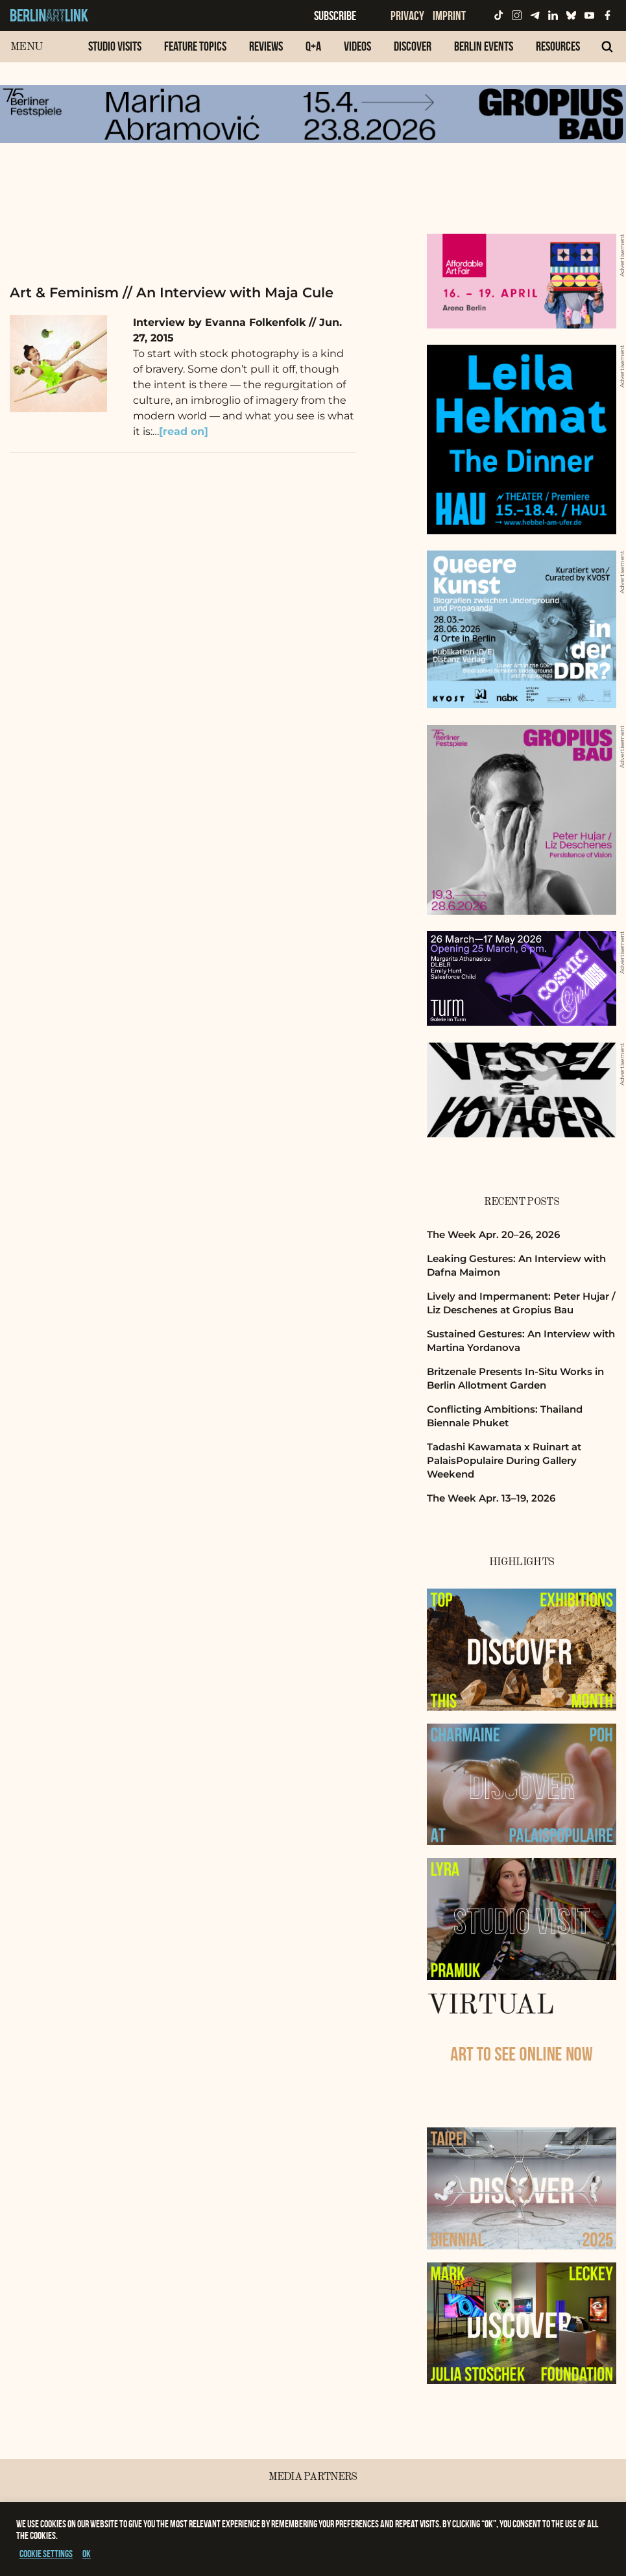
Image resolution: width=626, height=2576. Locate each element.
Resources (558, 46)
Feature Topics (195, 46)
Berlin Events (483, 46)
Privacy (407, 15)
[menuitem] (115, 53)
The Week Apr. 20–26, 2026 (493, 1234)
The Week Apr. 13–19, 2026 (491, 1498)
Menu (26, 47)
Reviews (266, 46)
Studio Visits (114, 46)
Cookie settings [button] (46, 2553)
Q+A (313, 46)
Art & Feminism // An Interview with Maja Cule (171, 292)
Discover (412, 46)
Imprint (449, 15)
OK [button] (86, 2553)
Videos (357, 46)
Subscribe (335, 15)
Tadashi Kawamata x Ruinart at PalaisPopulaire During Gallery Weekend (504, 1461)
